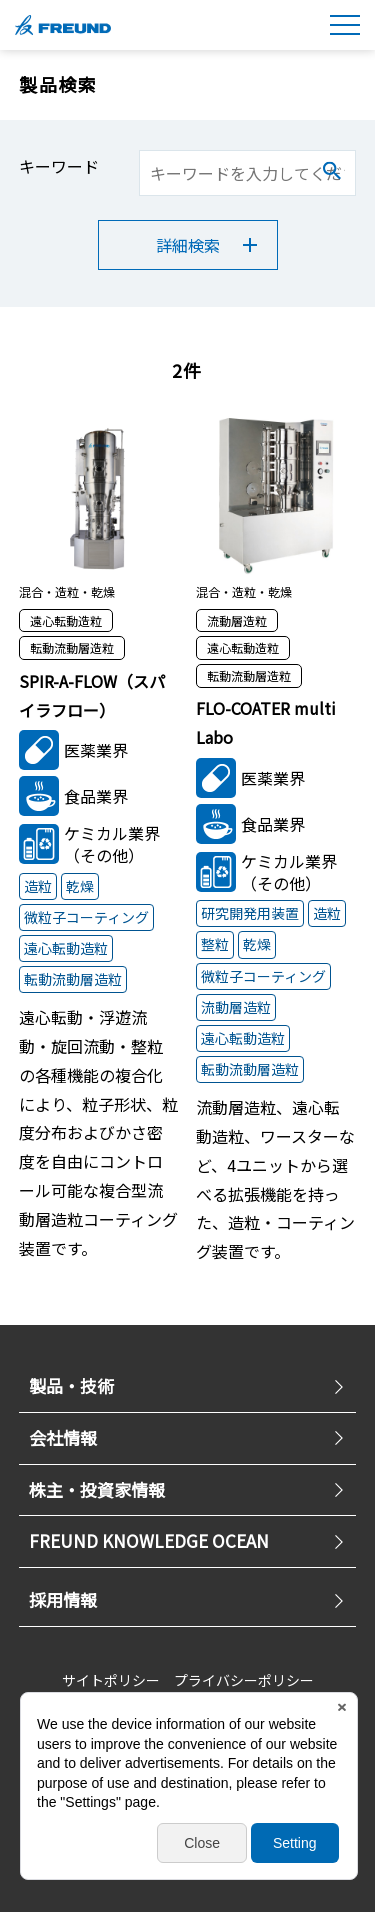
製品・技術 (188, 1385)
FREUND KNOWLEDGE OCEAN (188, 1540)
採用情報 (188, 1599)
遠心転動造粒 (66, 948)
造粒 (38, 886)
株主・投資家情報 (188, 1489)
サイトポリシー (111, 1680)
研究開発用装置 (250, 913)
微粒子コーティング (86, 917)
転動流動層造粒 (73, 979)
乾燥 (80, 886)
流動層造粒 (236, 1007)
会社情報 (188, 1437)
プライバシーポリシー (244, 1680)
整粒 (215, 944)
